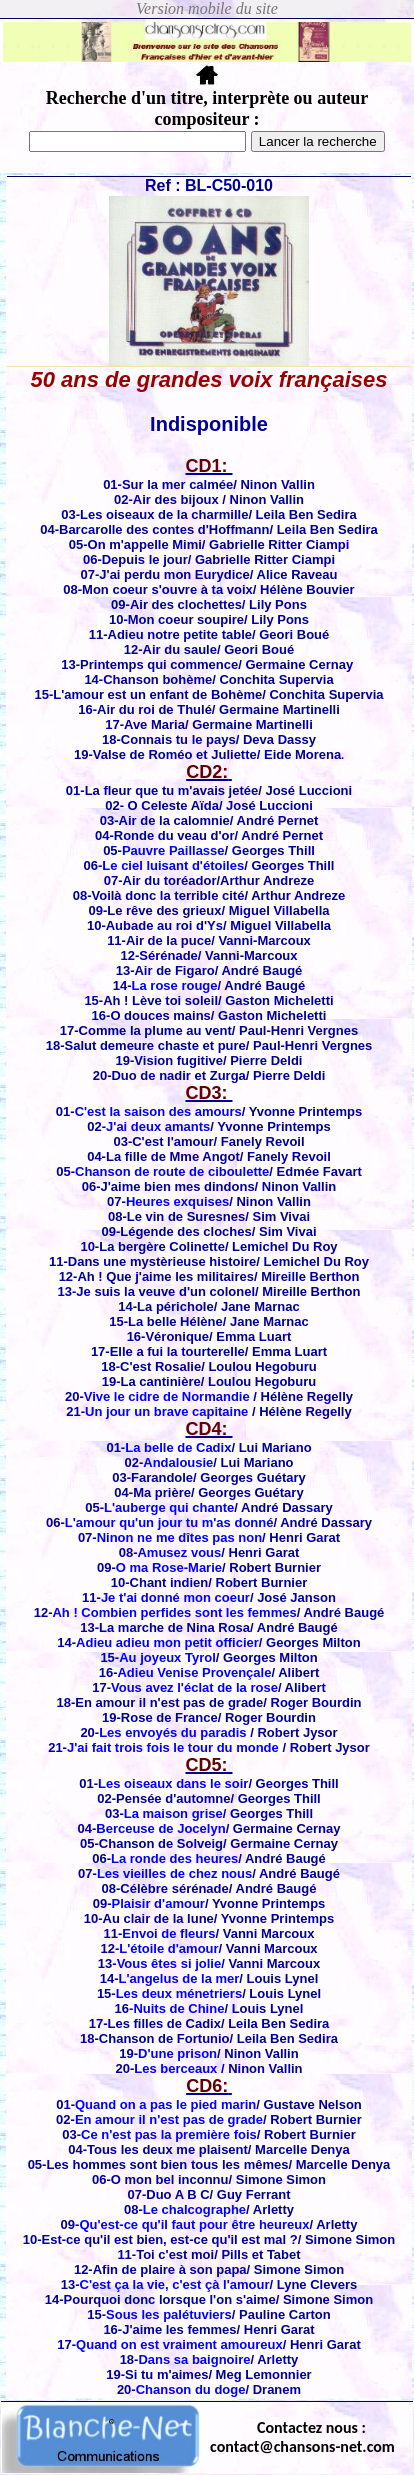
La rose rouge (175, 985)
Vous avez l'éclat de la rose (194, 1687)
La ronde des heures (174, 1858)
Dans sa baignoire (194, 2359)
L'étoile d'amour (168, 1948)
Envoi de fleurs (168, 1933)
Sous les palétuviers (169, 2314)
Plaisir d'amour (157, 1903)
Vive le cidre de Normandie (167, 1396)
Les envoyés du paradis (172, 1732)
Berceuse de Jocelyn (160, 1828)
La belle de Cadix (178, 1447)
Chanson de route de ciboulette (172, 1171)
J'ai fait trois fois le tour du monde (173, 1747)
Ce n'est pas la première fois (169, 2134)
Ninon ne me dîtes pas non (179, 1537)
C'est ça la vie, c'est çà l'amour (175, 2284)
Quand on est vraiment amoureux (179, 2344)
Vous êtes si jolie (169, 1963)
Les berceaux (175, 2068)
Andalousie (178, 1462)
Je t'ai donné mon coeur (175, 1597)
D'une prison (177, 2053)
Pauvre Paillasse (173, 850)
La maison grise (173, 1813)
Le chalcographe (194, 2209)
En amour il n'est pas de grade (169, 2119)
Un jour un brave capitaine (166, 1411)
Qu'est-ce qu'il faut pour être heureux (194, 2224)
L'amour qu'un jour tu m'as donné (169, 1522)
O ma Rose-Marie (169, 1567)
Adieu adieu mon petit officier (167, 1642)
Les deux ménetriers (179, 1993)
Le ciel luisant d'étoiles (173, 865)
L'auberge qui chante (169, 1507)
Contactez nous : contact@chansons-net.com (302, 2437)
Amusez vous (179, 1552)
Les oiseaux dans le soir (173, 1783)
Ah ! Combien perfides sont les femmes (174, 1612)
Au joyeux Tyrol (167, 1657)
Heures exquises (177, 1201)
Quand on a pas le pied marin (165, 2104)
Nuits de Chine (178, 2008)
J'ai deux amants (158, 1126)
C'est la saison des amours (158, 1111)
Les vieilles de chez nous (174, 1873)
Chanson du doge (191, 2389)
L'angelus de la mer (178, 1978)
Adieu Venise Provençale (194, 1672)
